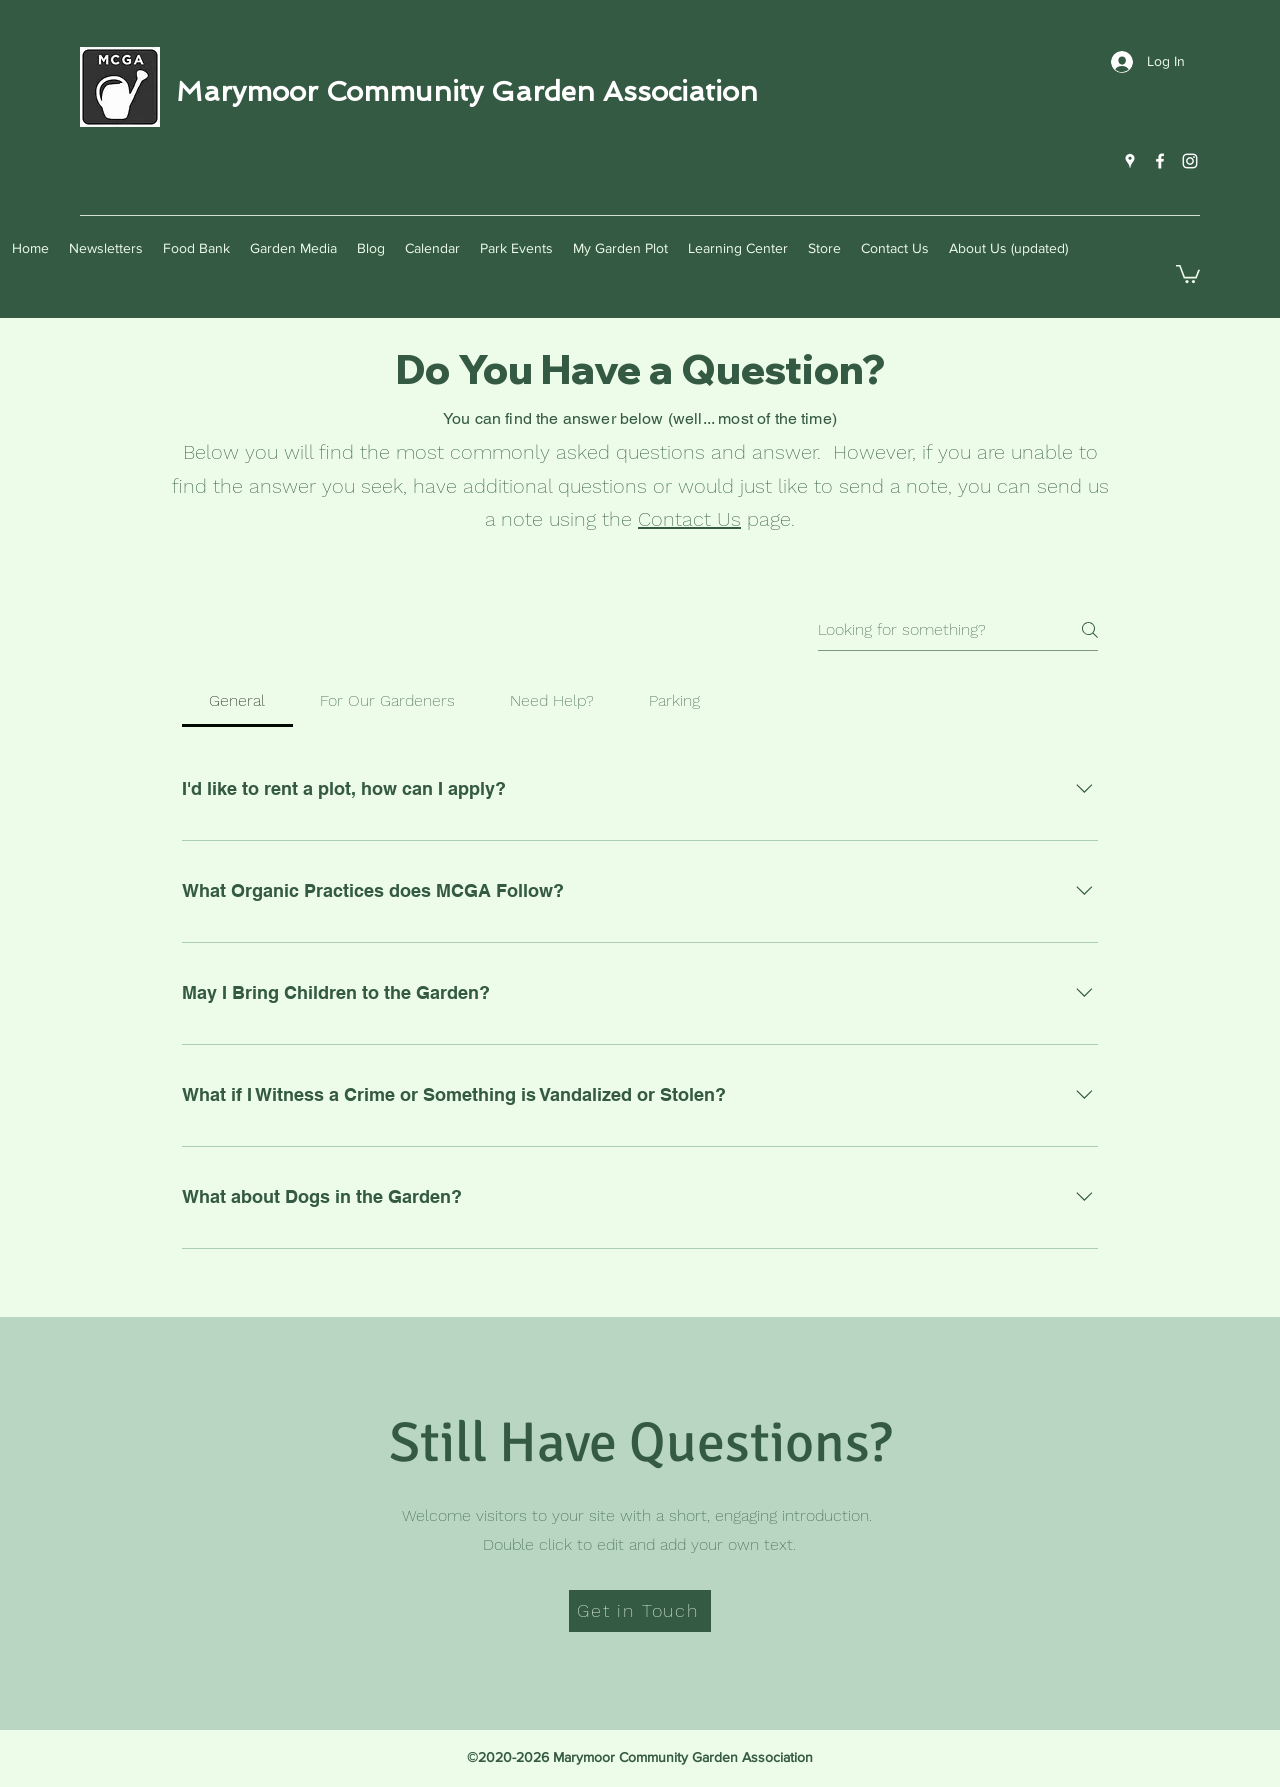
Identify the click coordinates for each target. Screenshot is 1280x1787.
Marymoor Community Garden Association (467, 91)
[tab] (237, 701)
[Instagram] (1190, 161)
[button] (1188, 273)
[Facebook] (1160, 161)
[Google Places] (1130, 161)
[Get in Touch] (640, 1611)
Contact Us (689, 519)
